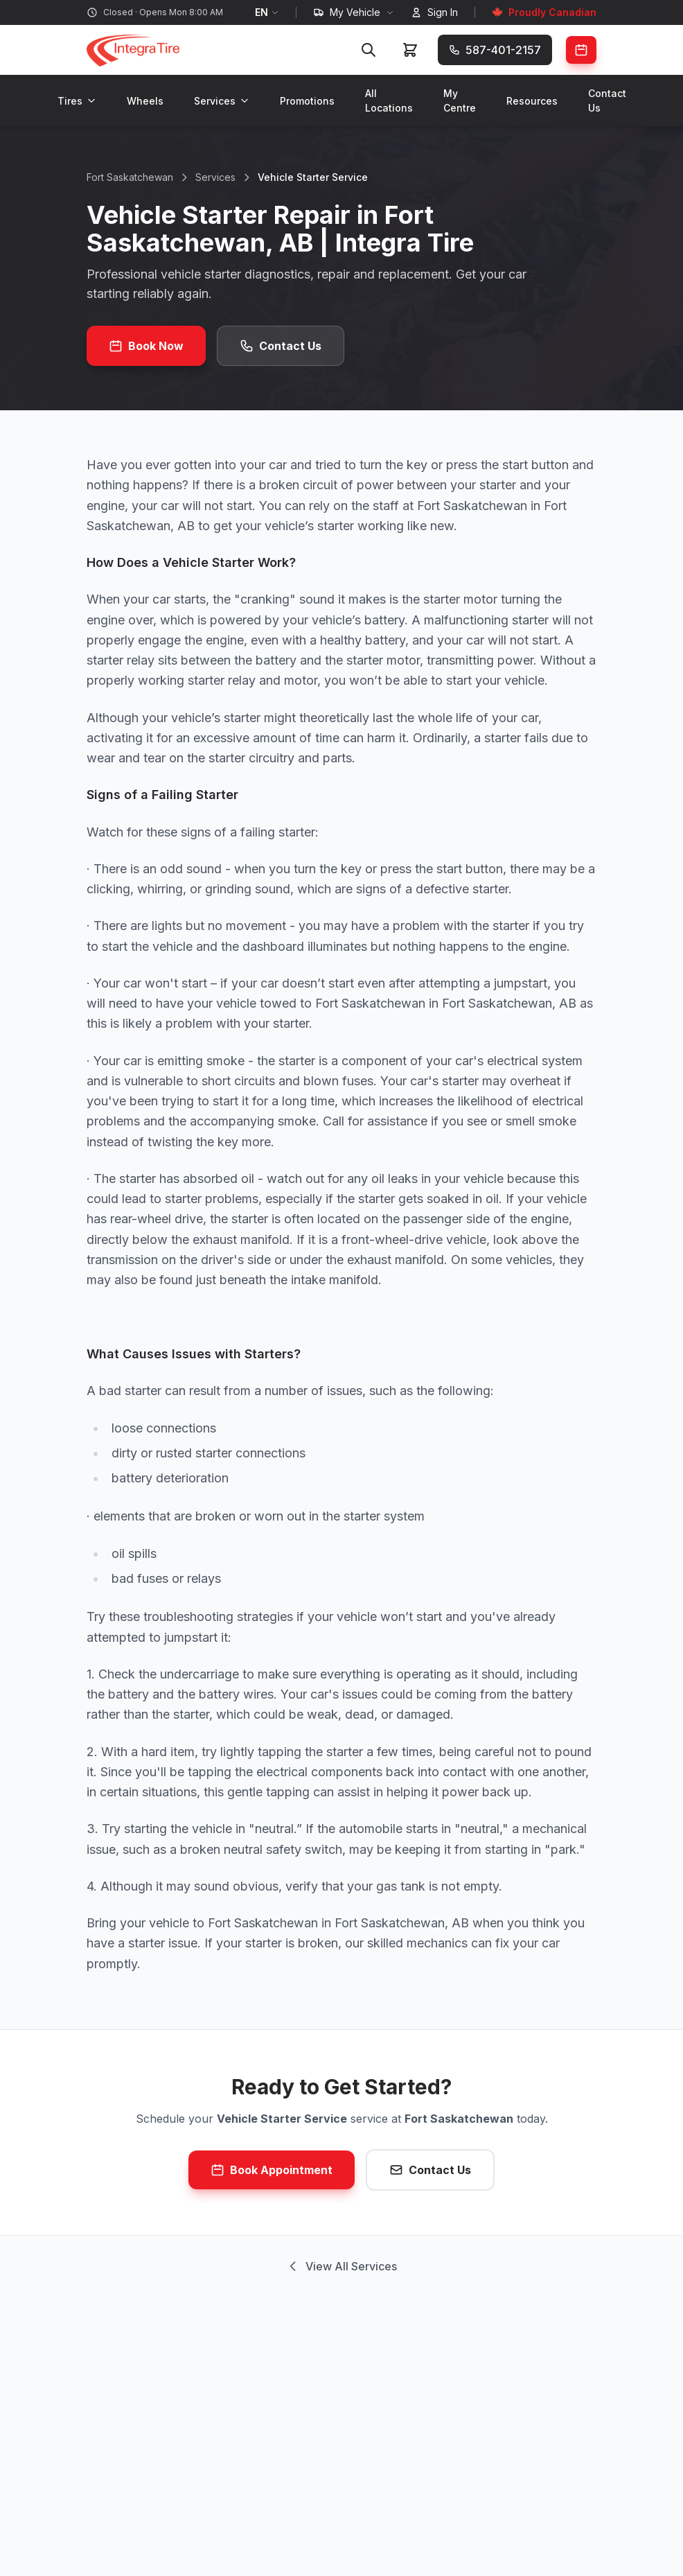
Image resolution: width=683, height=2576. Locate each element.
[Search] (368, 50)
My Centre (459, 100)
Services (221, 101)
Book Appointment (271, 2170)
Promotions (307, 101)
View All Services (341, 2266)
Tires (76, 101)
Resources (532, 101)
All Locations (389, 100)
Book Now (146, 346)
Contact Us (607, 100)
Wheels (145, 101)
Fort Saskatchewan (130, 177)
